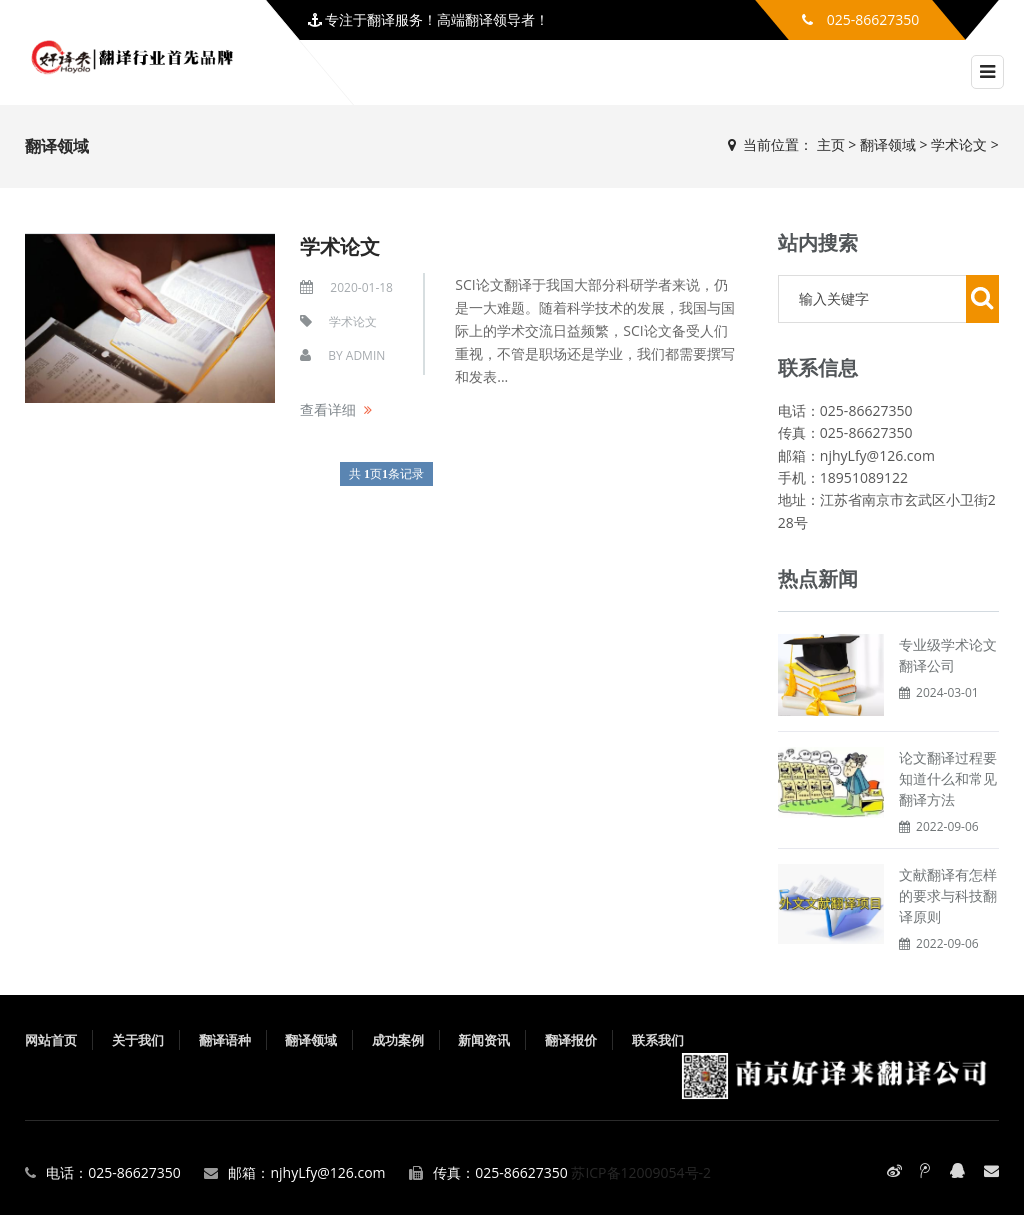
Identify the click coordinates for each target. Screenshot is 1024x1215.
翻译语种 (225, 1040)
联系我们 (658, 1040)
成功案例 (398, 1040)
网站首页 (51, 1040)
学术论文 (959, 144)
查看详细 (328, 409)
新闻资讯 (484, 1040)
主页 (831, 144)
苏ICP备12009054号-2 (641, 1172)
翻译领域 (888, 144)
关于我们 (138, 1040)
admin (365, 355)
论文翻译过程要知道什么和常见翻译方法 (948, 778)
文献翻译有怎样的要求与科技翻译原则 (948, 895)
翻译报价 (571, 1040)
